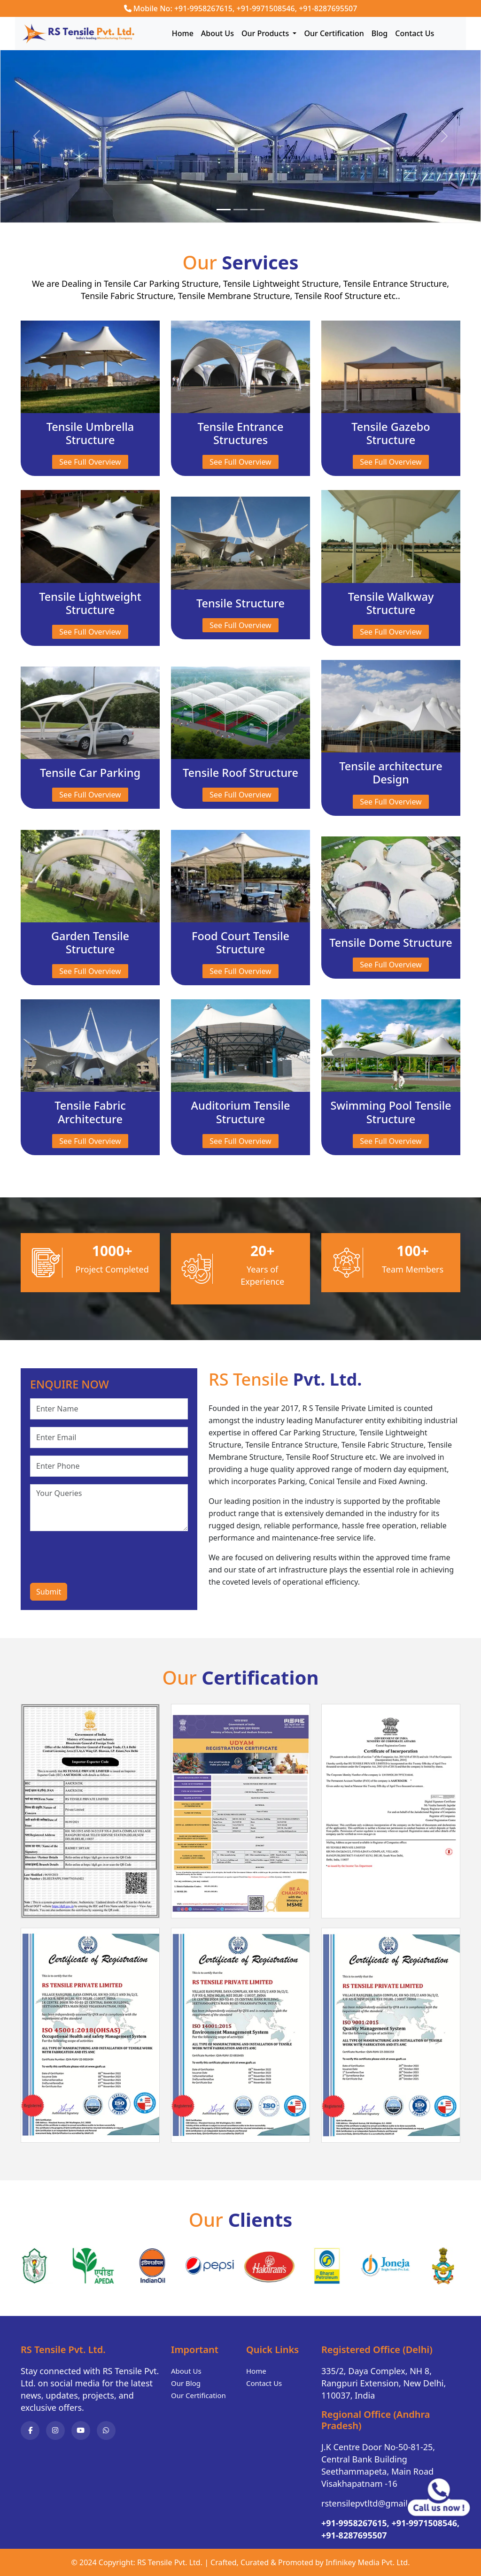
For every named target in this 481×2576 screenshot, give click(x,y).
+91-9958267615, (355, 2523)
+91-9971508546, (267, 8)
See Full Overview (90, 462)
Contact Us (414, 33)
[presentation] (101, 1557)
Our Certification (334, 33)
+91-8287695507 (328, 8)
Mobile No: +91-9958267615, (184, 8)
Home (183, 33)
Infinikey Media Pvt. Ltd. (368, 2562)
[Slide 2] (240, 209)
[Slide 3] (257, 209)
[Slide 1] (224, 209)
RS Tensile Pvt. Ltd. (169, 2562)
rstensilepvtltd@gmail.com (374, 2503)
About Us (217, 33)
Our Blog (186, 2383)
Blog (380, 33)
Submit (48, 1592)
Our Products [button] (266, 33)
